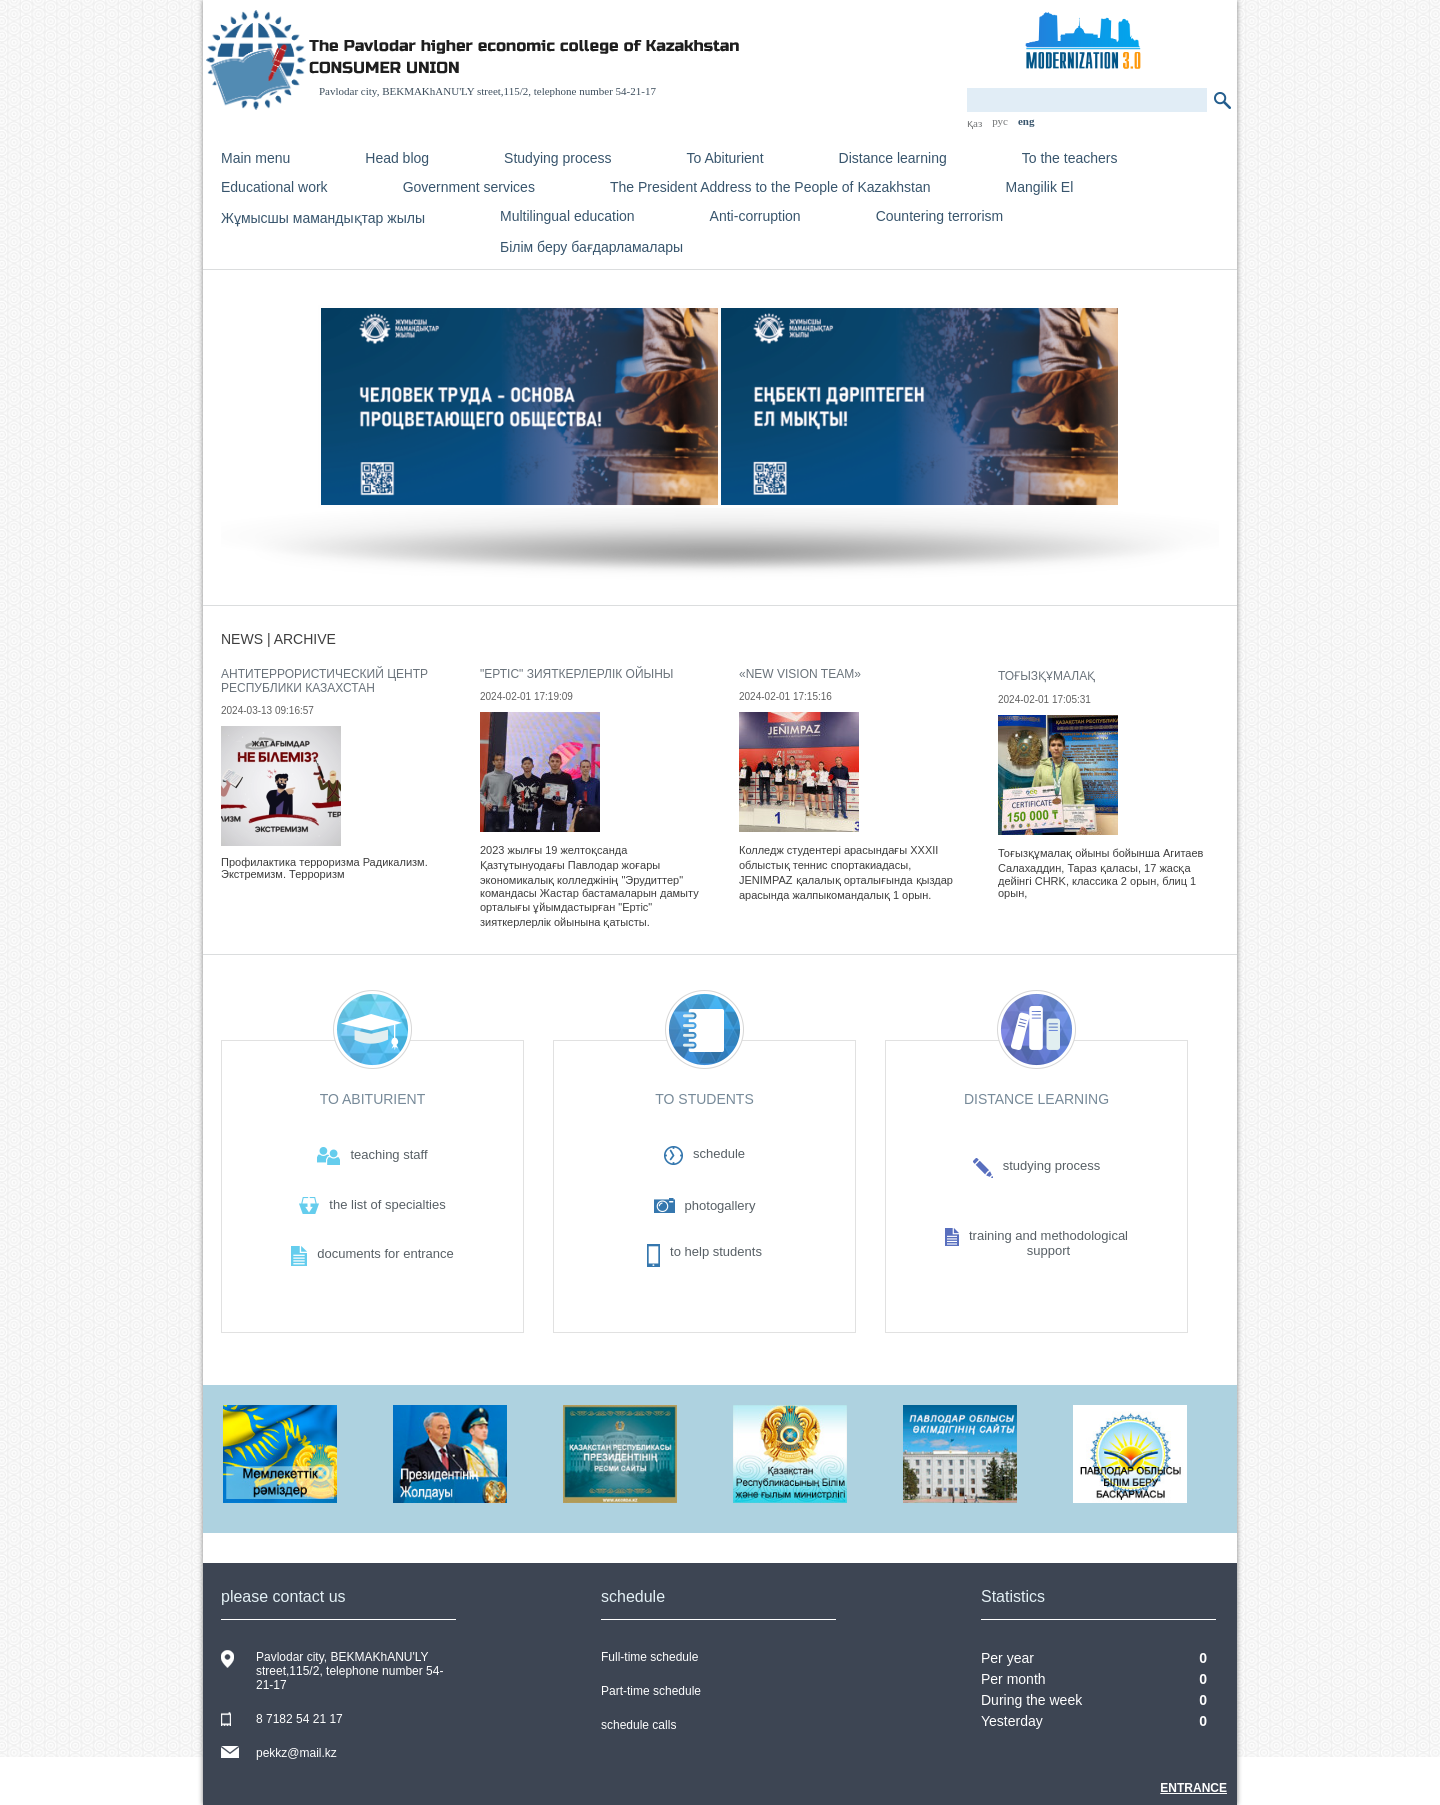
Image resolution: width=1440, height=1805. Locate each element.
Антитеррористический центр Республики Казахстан (324, 681)
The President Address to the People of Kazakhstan (770, 187)
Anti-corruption (755, 216)
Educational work (274, 187)
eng (1026, 121)
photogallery (720, 1205)
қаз (974, 123)
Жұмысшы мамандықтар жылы (323, 218)
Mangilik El (1040, 187)
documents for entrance (385, 1253)
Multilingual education (567, 216)
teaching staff (388, 1154)
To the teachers (1070, 158)
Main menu (255, 158)
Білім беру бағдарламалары (591, 247)
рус (1000, 121)
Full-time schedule (649, 1657)
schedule (719, 1153)
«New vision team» (800, 674)
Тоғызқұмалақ (1046, 676)
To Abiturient (725, 158)
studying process (1052, 1165)
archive (305, 639)
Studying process (557, 158)
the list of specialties (387, 1204)
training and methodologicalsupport (1048, 1243)
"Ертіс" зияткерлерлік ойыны (576, 674)
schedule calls (638, 1725)
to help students (716, 1251)
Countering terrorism (940, 216)
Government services (469, 187)
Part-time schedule (651, 1691)
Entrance (1193, 1788)
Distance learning (893, 158)
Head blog (397, 158)
